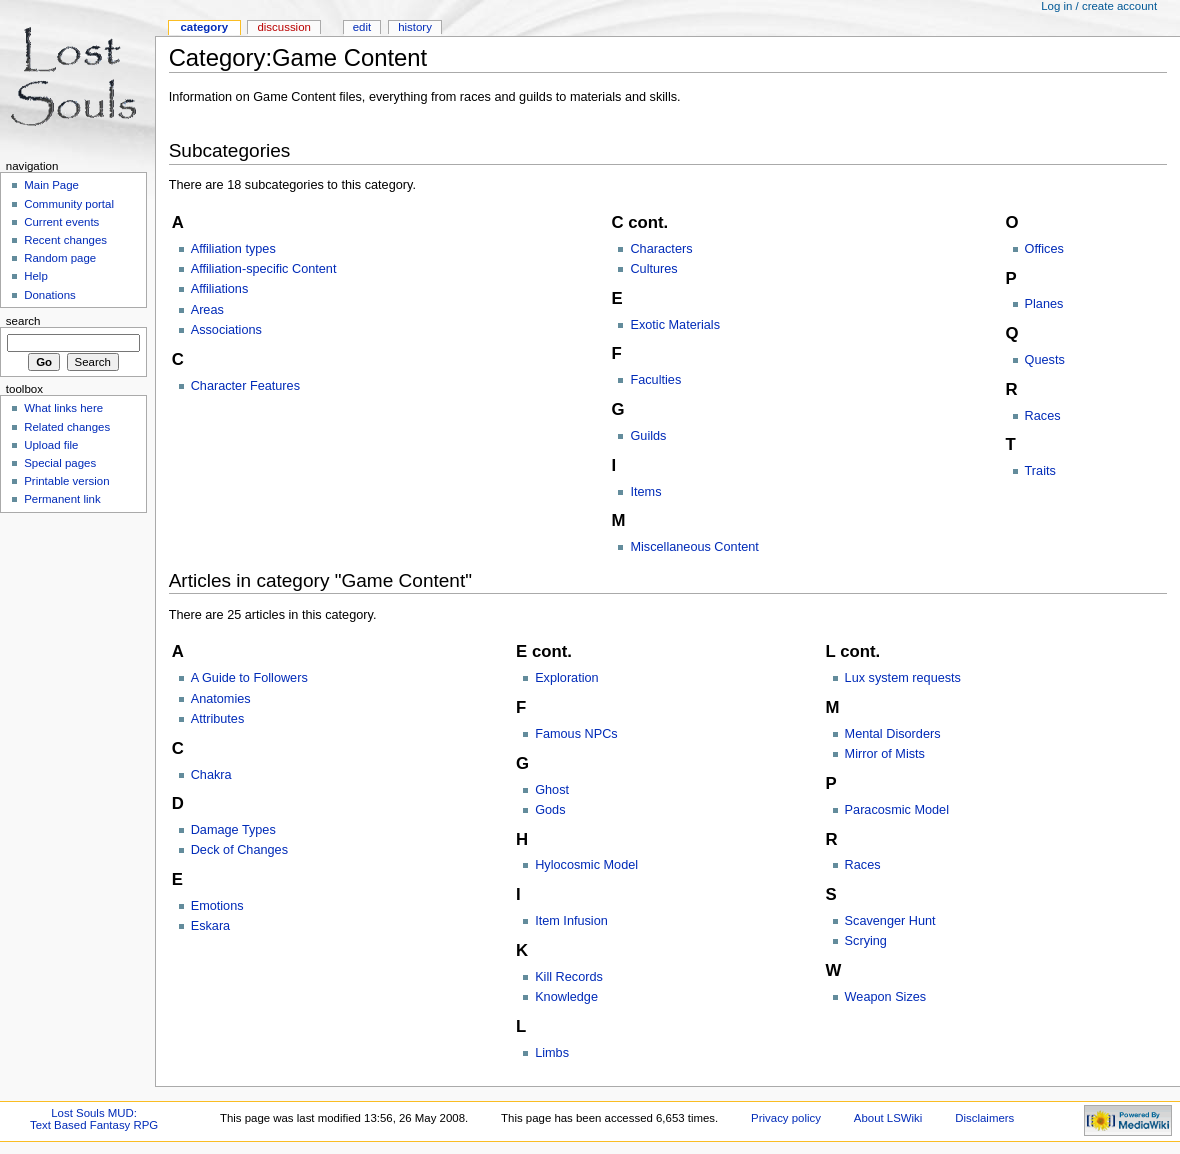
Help (36, 276)
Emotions (217, 906)
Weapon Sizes (886, 997)
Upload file (51, 445)
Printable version (66, 481)
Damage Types (233, 830)
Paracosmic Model (897, 810)
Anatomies (221, 699)
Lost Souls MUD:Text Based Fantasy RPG (94, 1119)
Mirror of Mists (885, 754)
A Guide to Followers (249, 678)
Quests (1045, 360)
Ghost (552, 790)
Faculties (655, 380)
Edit (362, 27)
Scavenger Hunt (890, 921)
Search (23, 321)
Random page (60, 258)
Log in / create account (1099, 6)
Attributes (218, 719)
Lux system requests (903, 678)
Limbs (552, 1053)
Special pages (60, 463)
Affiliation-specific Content (264, 269)
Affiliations (220, 289)
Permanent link (62, 499)
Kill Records (569, 977)
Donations (50, 295)
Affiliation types (233, 249)
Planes (1044, 304)
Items (645, 492)
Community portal (69, 204)
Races (1043, 416)
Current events (61, 222)
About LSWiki (888, 1118)
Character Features (245, 386)
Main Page (51, 185)
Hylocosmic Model (586, 865)
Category (204, 27)
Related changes (67, 427)
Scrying (866, 941)
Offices (1044, 249)
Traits (1040, 471)
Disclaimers (984, 1118)
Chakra (211, 775)
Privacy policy (786, 1118)
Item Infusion (571, 921)
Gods (550, 810)
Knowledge (566, 997)
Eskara (211, 926)
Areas (207, 310)
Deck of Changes (239, 850)
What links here (63, 408)
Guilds (648, 436)
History (415, 27)
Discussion (283, 27)
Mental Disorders (893, 734)
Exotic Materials (675, 325)
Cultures (653, 269)
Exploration (566, 678)
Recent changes (65, 240)
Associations (226, 330)
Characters (661, 249)
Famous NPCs (576, 734)
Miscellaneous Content (694, 547)
